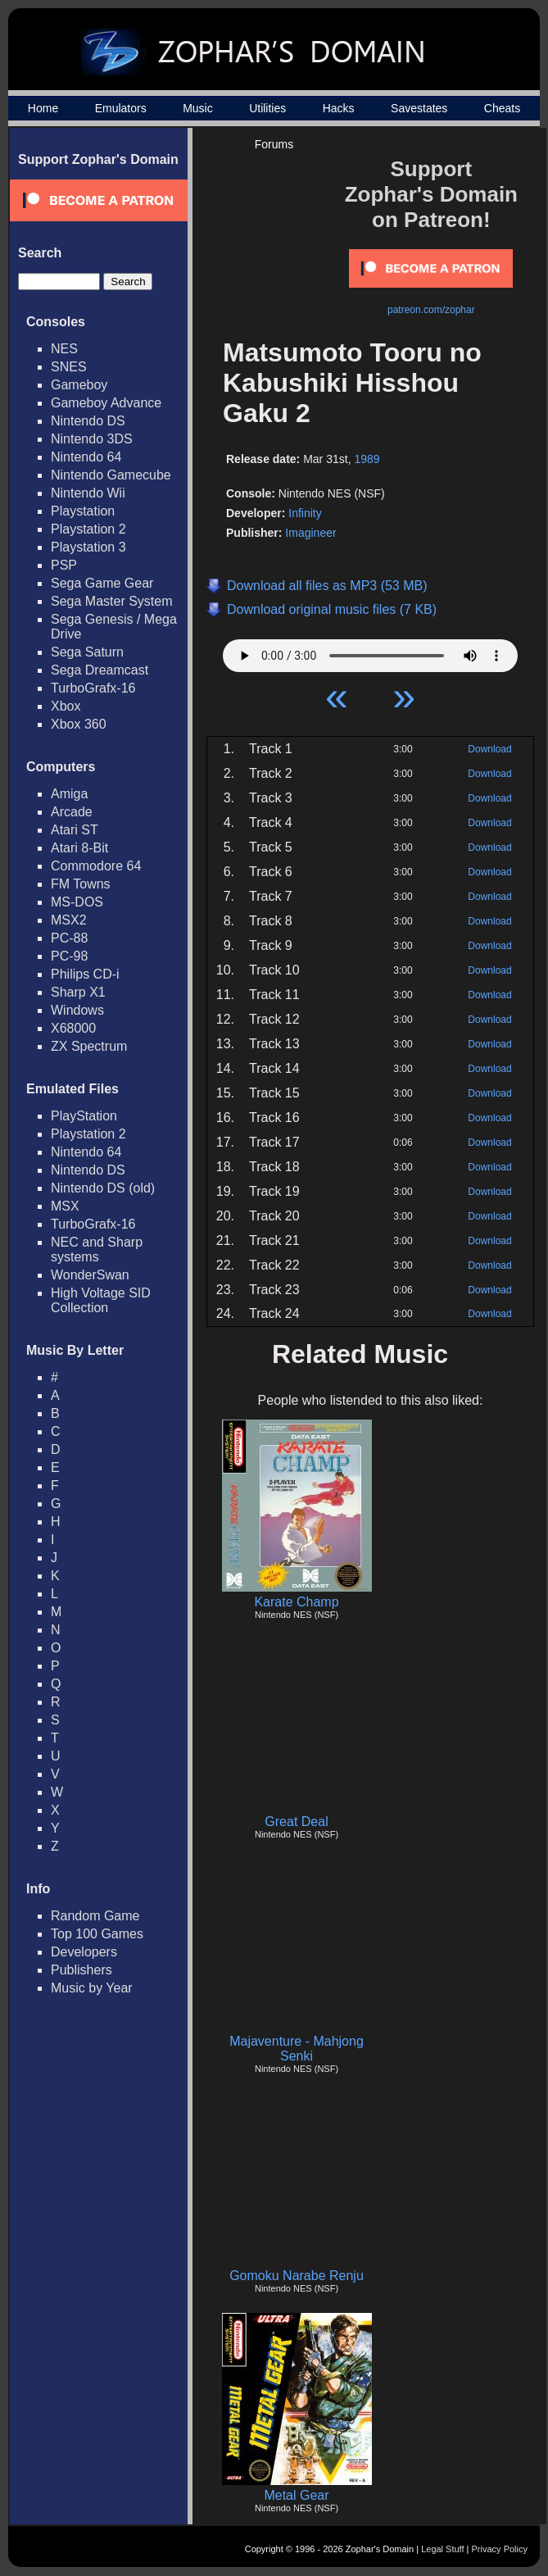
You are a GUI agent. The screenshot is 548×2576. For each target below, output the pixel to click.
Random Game (95, 1916)
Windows (77, 1010)
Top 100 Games (97, 1934)
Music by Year (92, 1988)
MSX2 (69, 920)
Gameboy (79, 385)
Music (198, 108)
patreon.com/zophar (431, 310)
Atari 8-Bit (79, 848)
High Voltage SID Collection (101, 1300)
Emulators (121, 108)
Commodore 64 (96, 866)
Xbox (65, 706)
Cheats (502, 108)
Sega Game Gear (102, 583)
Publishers (81, 1970)
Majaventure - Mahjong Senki (296, 2048)
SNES (69, 367)
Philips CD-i (85, 974)
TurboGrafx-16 (93, 688)
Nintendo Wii (88, 493)
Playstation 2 (88, 529)
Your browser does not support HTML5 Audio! (370, 651)
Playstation (83, 511)
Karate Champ (296, 1602)
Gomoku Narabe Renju (296, 2276)
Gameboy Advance (106, 403)
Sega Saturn (87, 652)
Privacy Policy (500, 2549)
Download (489, 749)
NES (64, 349)
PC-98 (69, 956)
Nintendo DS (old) (103, 1188)
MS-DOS (77, 902)
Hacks (339, 108)
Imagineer (310, 532)
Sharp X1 (78, 992)
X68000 (73, 1028)
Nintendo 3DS (92, 439)
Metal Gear (296, 2495)
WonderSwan (90, 1275)
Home (43, 108)
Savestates (419, 108)
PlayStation (84, 1116)
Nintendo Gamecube (111, 475)
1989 (366, 459)
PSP (64, 565)
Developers (84, 1952)
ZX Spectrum (89, 1046)
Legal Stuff (442, 2549)
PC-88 (69, 938)
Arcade (72, 812)
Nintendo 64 (86, 457)
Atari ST (74, 830)
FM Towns (81, 884)
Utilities (267, 108)
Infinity (304, 513)
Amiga (69, 794)
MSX (65, 1206)
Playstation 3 (88, 547)
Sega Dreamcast (99, 670)
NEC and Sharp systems (97, 1249)
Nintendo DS (88, 421)
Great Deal (296, 1822)
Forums (274, 144)
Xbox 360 (78, 724)
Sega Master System (112, 601)
